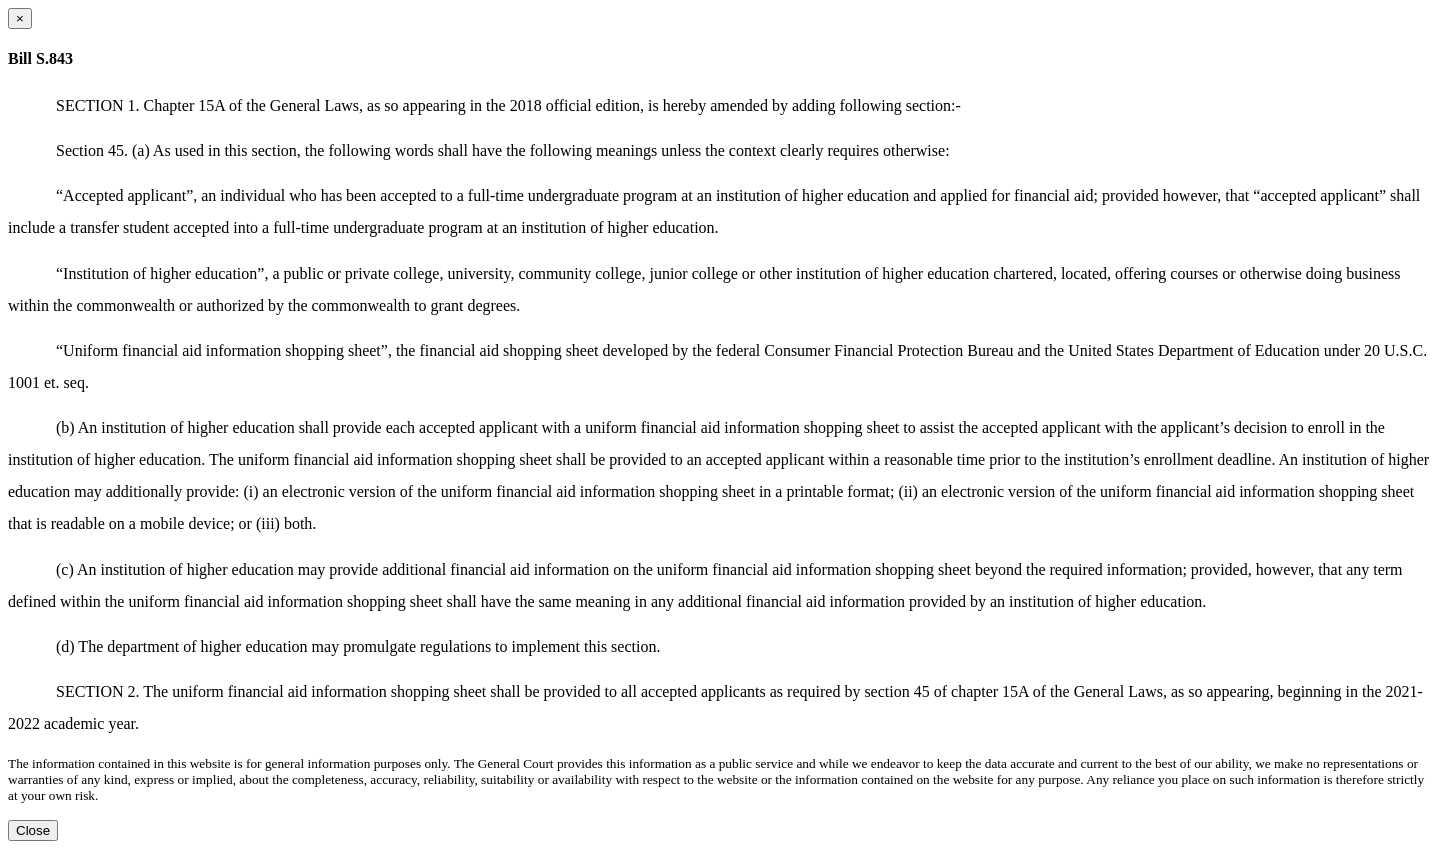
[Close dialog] (20, 18)
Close (33, 830)
